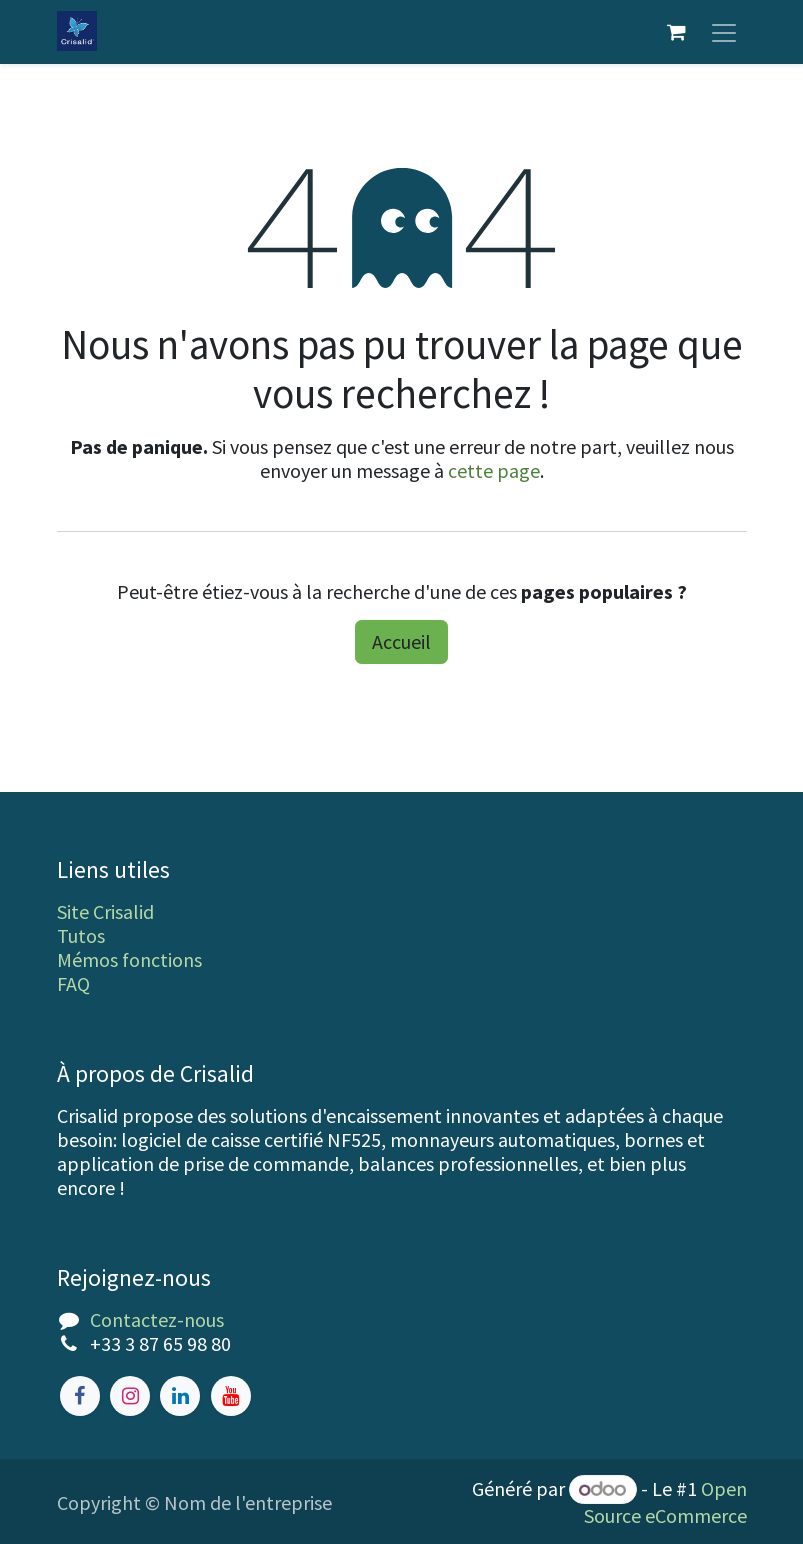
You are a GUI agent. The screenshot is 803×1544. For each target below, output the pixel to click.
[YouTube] (231, 1396)
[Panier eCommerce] (677, 32)
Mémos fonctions (129, 959)
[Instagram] (130, 1396)
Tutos (81, 935)
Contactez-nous (157, 1319)
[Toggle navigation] (724, 32)
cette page (494, 470)
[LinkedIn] (180, 1396)
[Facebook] (80, 1396)
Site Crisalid (105, 911)
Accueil (401, 641)
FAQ (73, 983)
